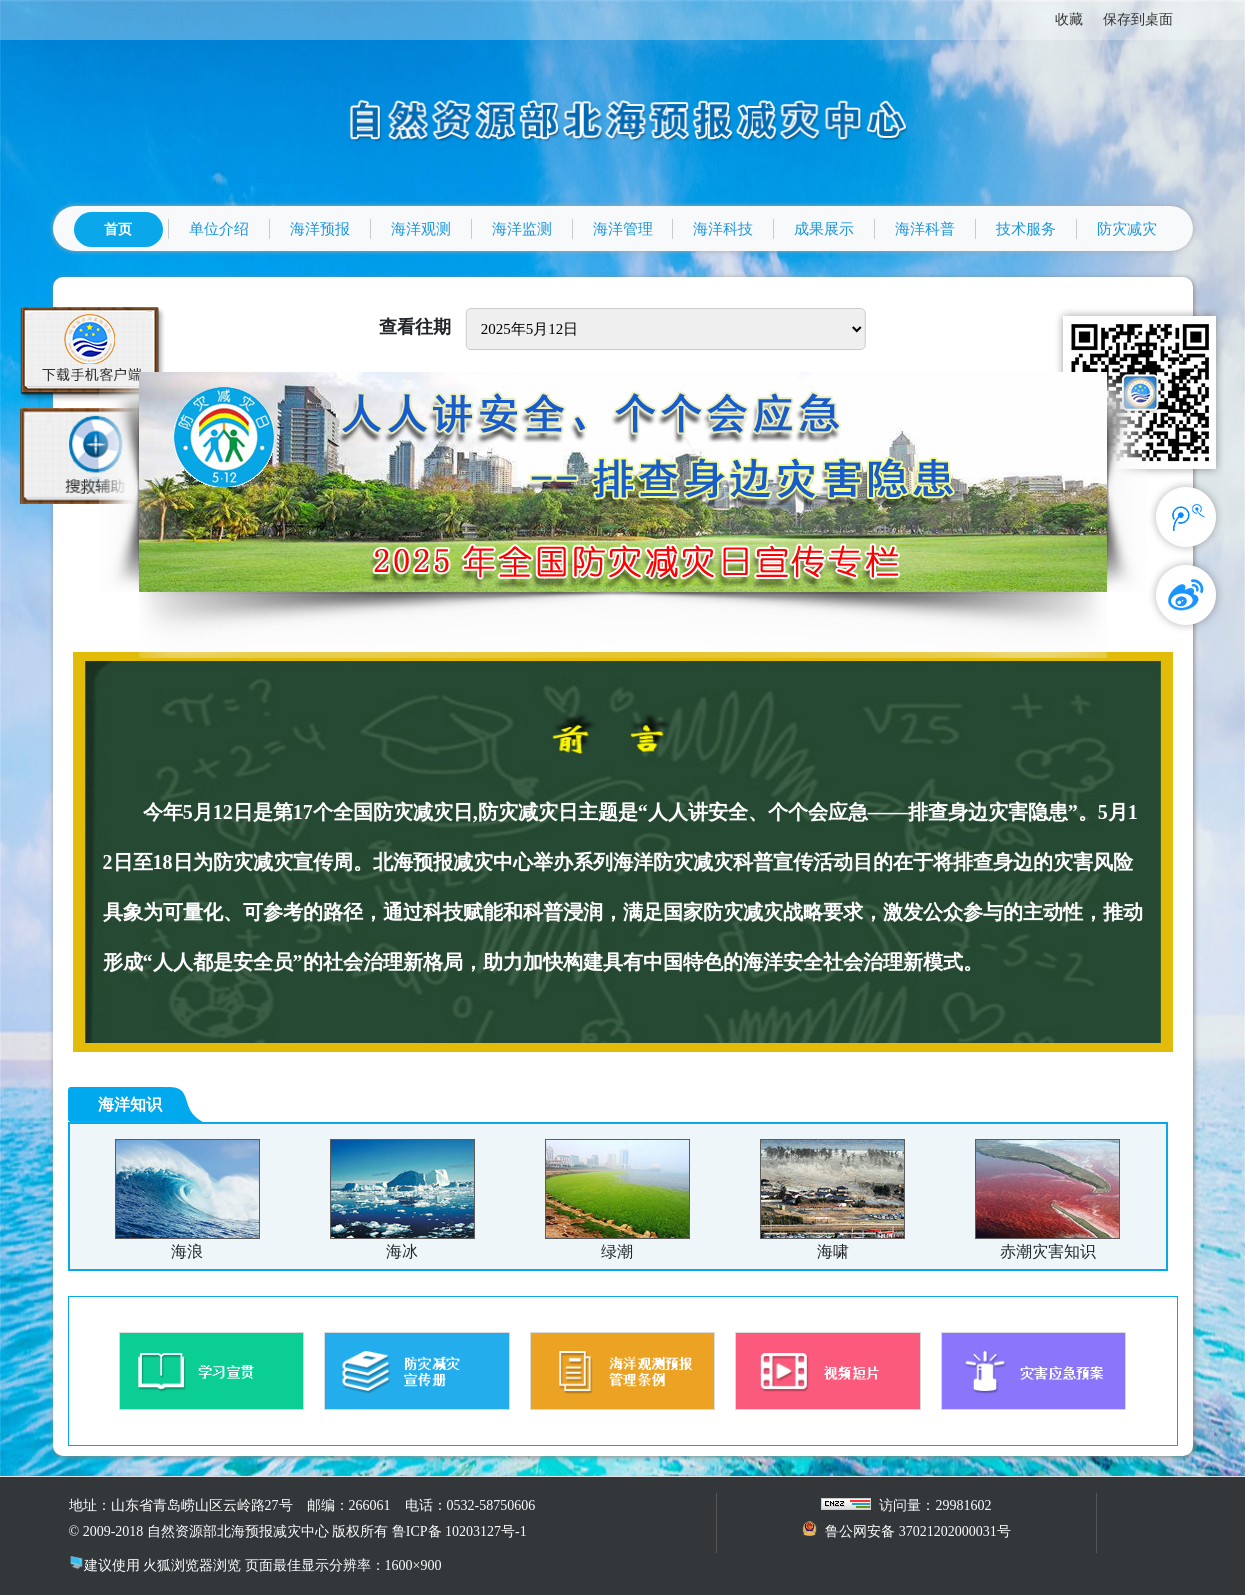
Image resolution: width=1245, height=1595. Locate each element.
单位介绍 (219, 229)
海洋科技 (723, 229)
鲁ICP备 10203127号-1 (459, 1531)
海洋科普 (925, 229)
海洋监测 (522, 229)
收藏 (1069, 19)
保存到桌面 (1138, 19)
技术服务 (1026, 229)
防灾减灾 (1127, 229)
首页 (118, 229)
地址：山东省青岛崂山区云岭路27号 (181, 1505)
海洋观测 (421, 229)
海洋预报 (320, 229)
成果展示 (824, 229)
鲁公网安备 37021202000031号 (918, 1531)
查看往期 (415, 327)
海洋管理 (623, 229)
